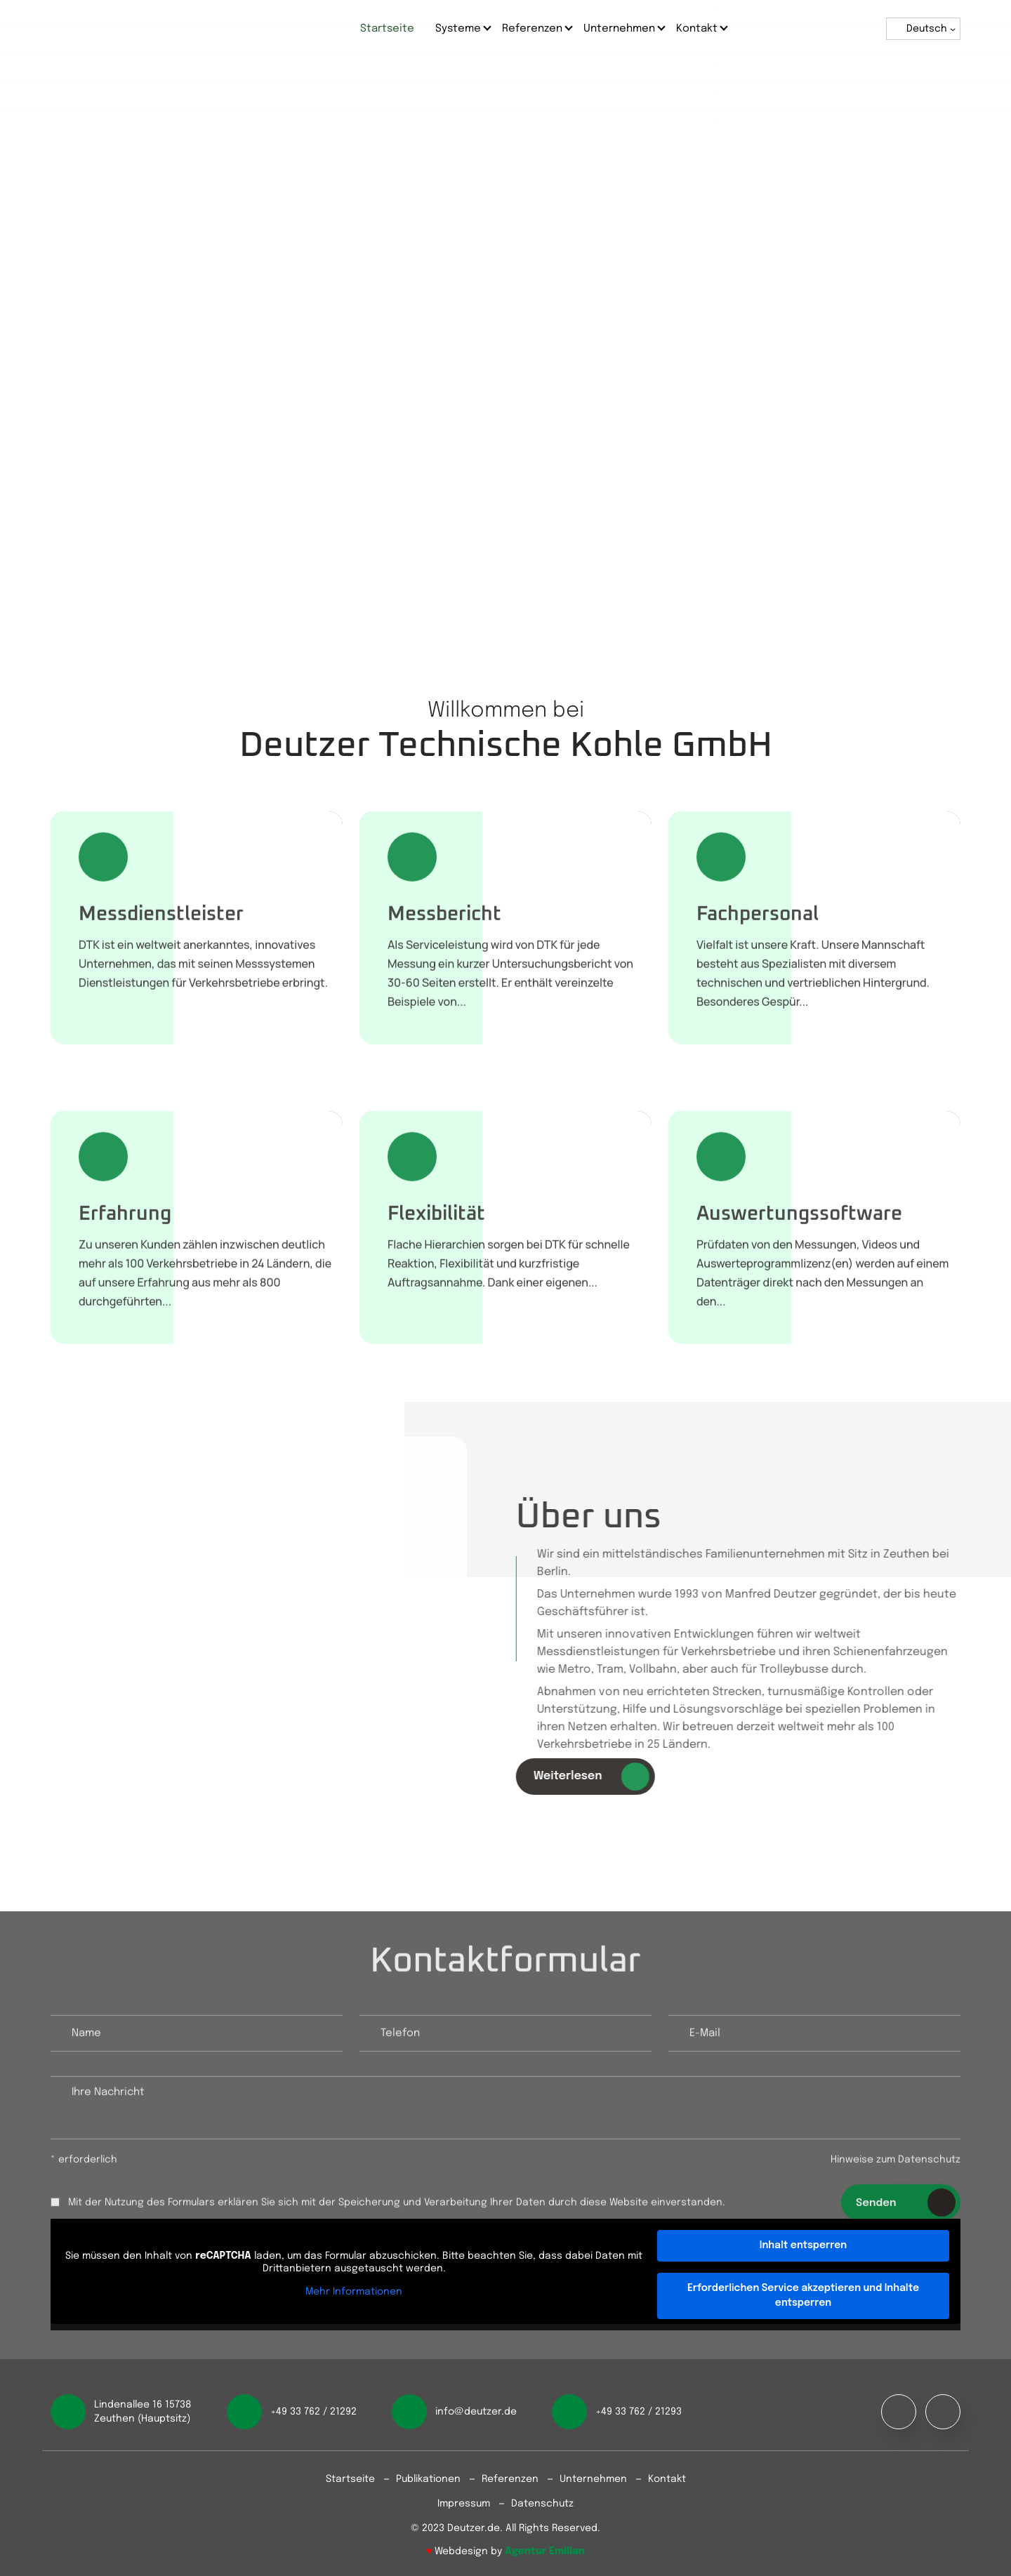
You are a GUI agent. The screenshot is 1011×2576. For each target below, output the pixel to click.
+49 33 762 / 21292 (313, 2412)
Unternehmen (619, 28)
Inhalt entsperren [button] (803, 2245)
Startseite (387, 28)
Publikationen (428, 2479)
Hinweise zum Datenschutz (895, 2166)
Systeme (458, 28)
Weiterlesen (598, 1776)
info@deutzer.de (476, 2412)
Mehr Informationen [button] (353, 2292)
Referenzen (532, 28)
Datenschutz (542, 2504)
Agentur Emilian (545, 2551)
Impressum (463, 2504)
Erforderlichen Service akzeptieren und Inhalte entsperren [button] (803, 2295)
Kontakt (697, 28)
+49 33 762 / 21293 (638, 2412)
